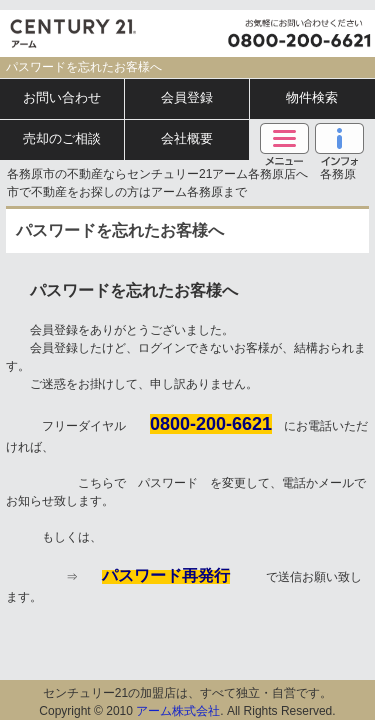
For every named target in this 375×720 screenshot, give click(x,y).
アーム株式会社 (178, 711)
